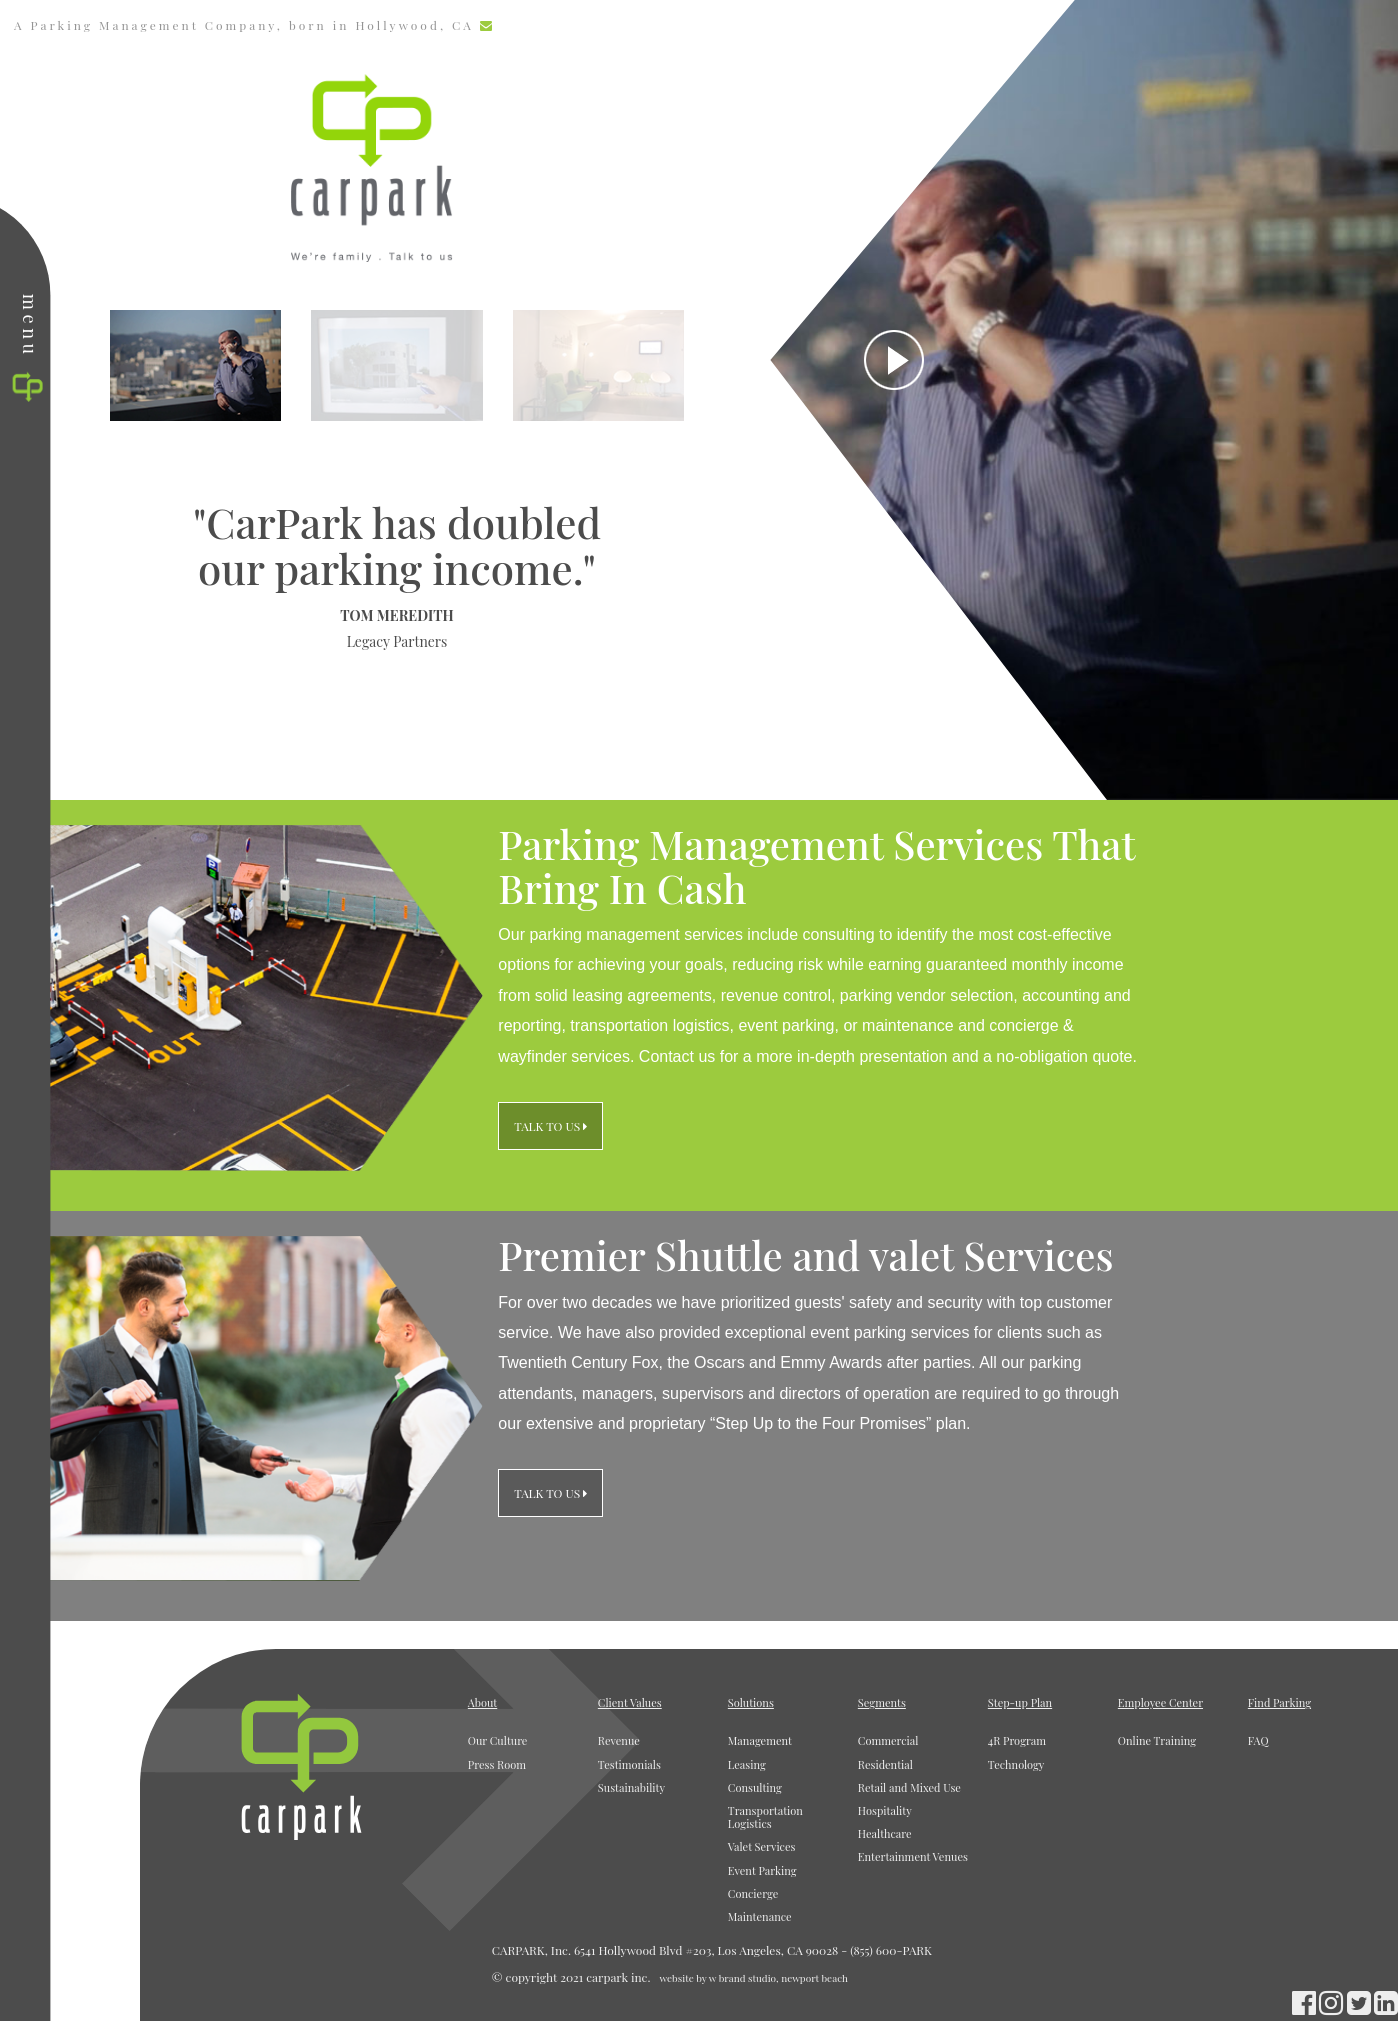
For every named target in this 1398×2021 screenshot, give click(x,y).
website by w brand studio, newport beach (753, 1978)
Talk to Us (550, 1133)
